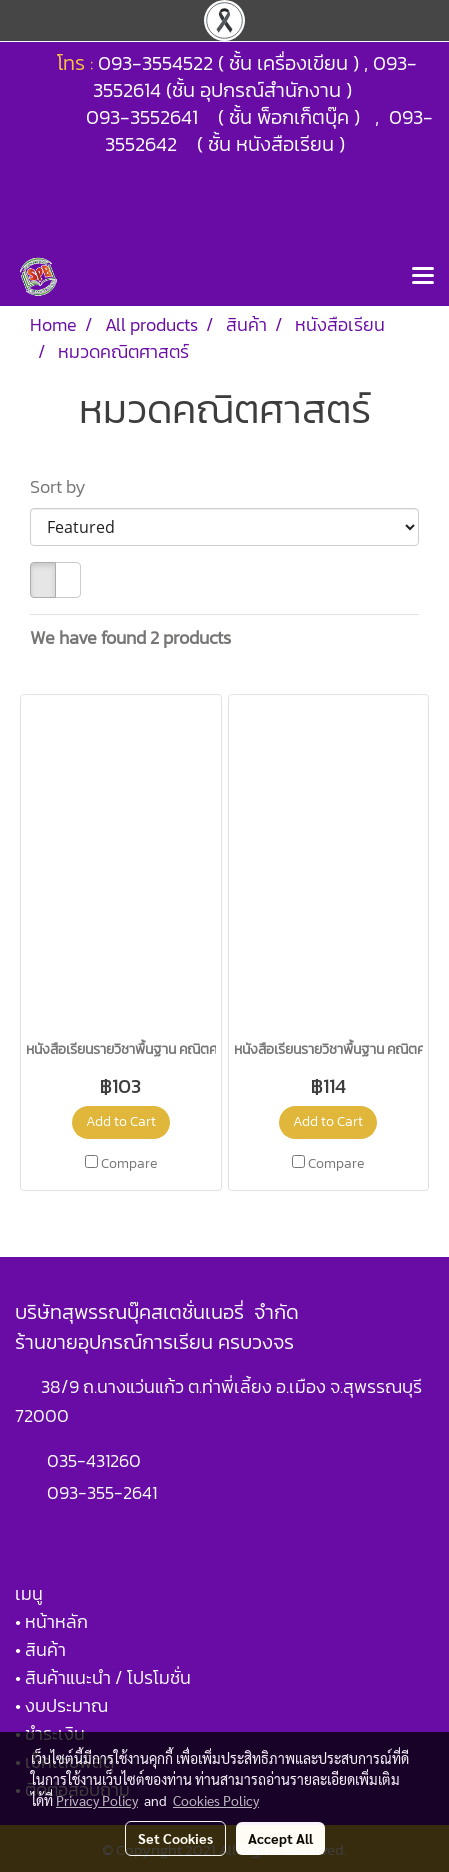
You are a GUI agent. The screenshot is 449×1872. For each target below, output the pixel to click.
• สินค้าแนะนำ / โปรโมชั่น (103, 1677)
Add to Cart (121, 1121)
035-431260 (96, 1460)
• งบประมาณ (61, 1705)
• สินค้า (40, 1649)
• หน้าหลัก (51, 1621)
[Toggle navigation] (423, 277)
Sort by (64, 486)
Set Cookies (175, 1838)
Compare (129, 1164)
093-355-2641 (102, 1492)
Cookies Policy (216, 1800)
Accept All (280, 1838)
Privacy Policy (97, 1800)
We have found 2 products (130, 637)
